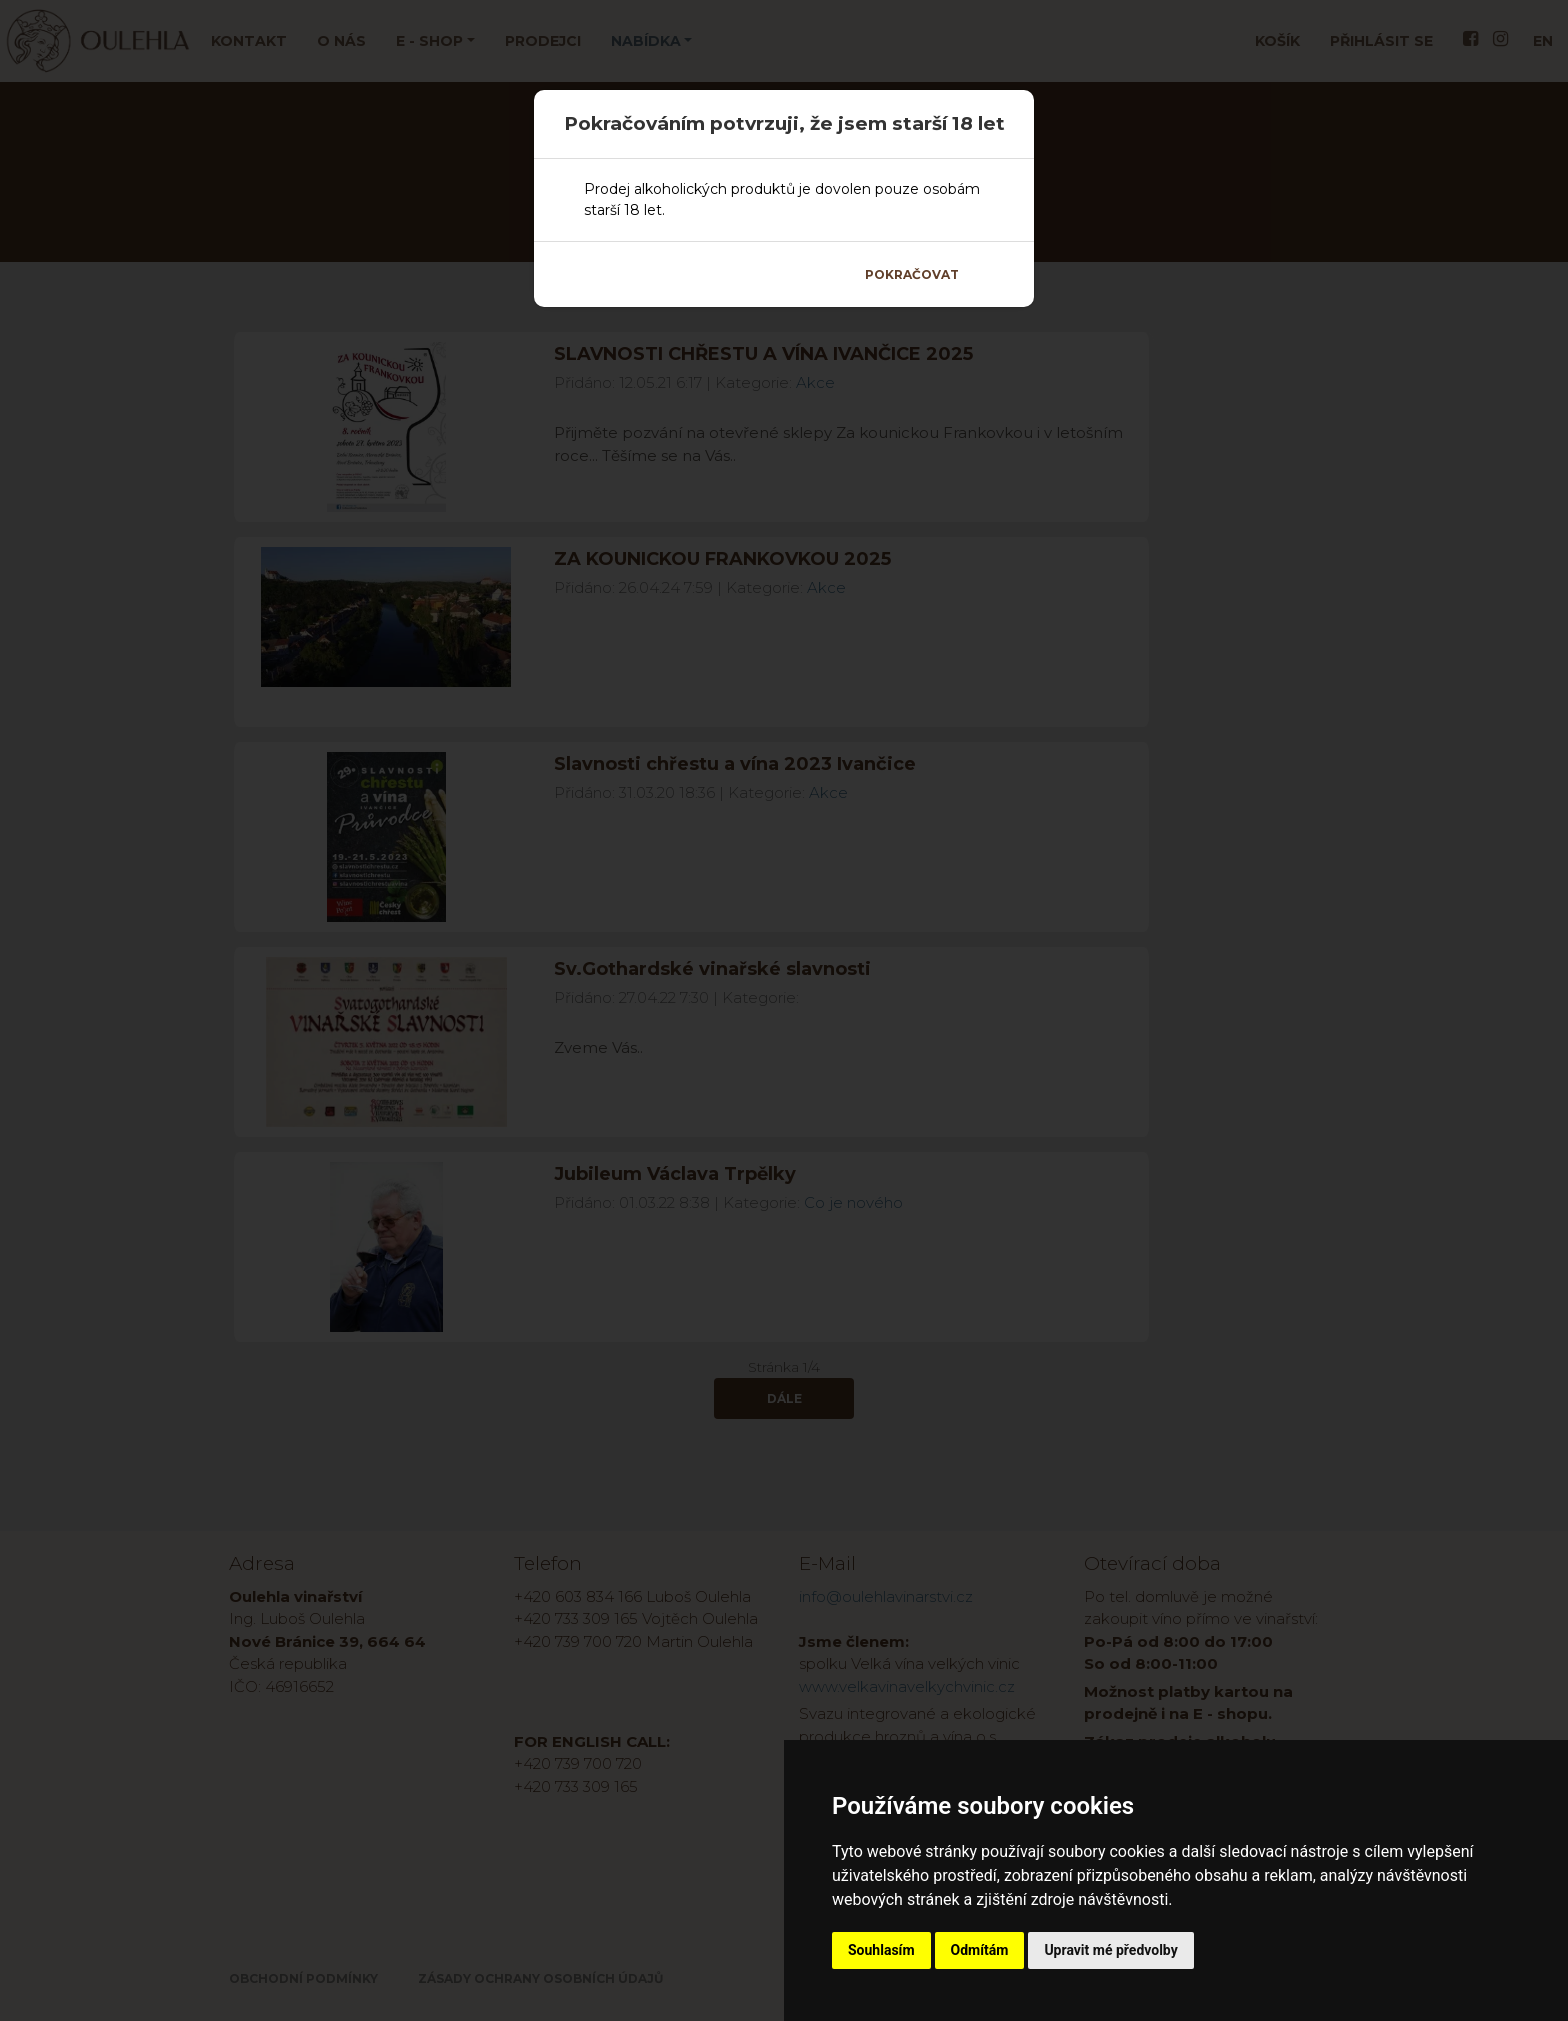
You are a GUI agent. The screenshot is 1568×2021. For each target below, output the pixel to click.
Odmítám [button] (980, 1950)
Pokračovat (912, 274)
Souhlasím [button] (881, 1950)
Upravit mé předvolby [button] (1110, 1950)
